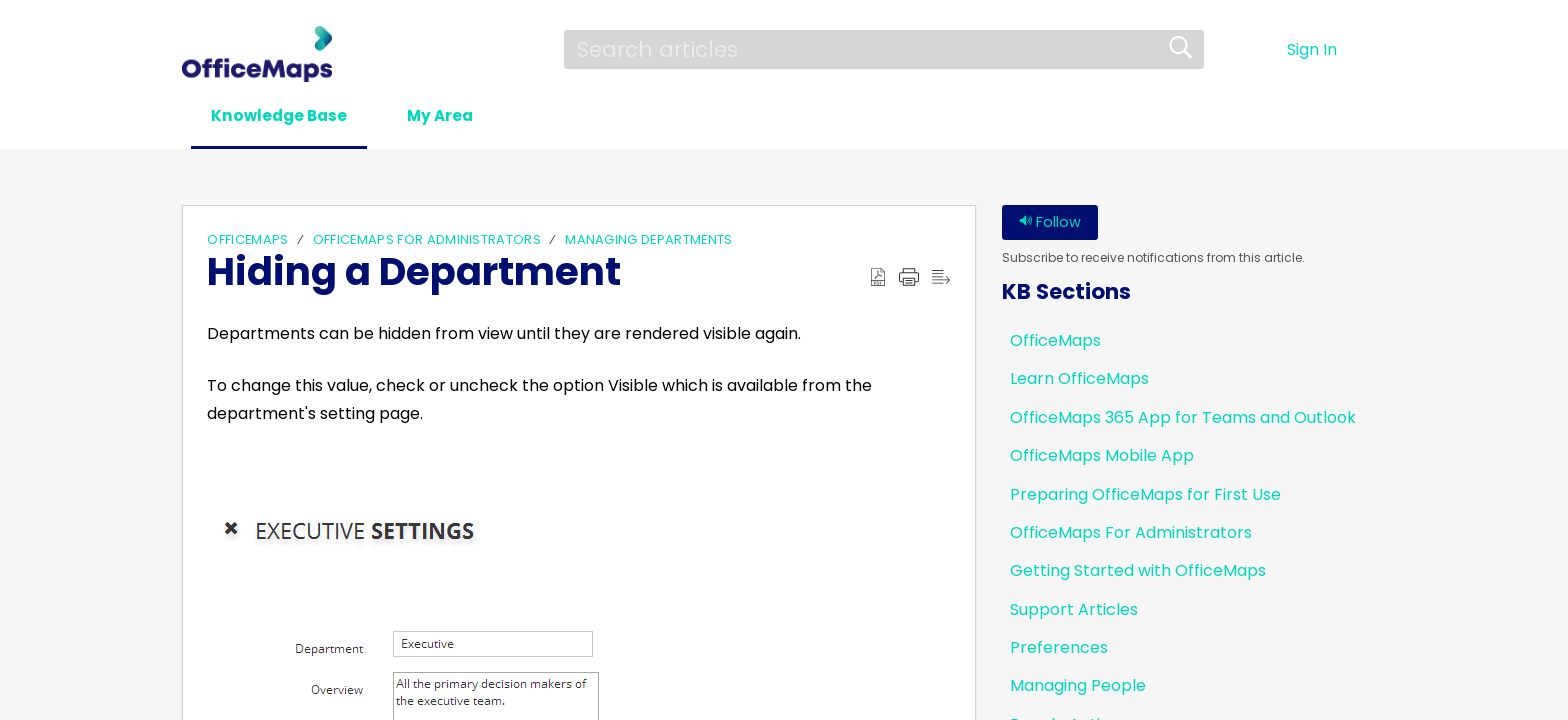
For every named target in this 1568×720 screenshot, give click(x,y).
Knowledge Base (287, 116)
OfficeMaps (247, 240)
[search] (884, 49)
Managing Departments (648, 240)
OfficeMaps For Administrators (427, 240)
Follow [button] (1050, 223)
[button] (1373, 50)
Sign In (1312, 49)
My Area (462, 116)
